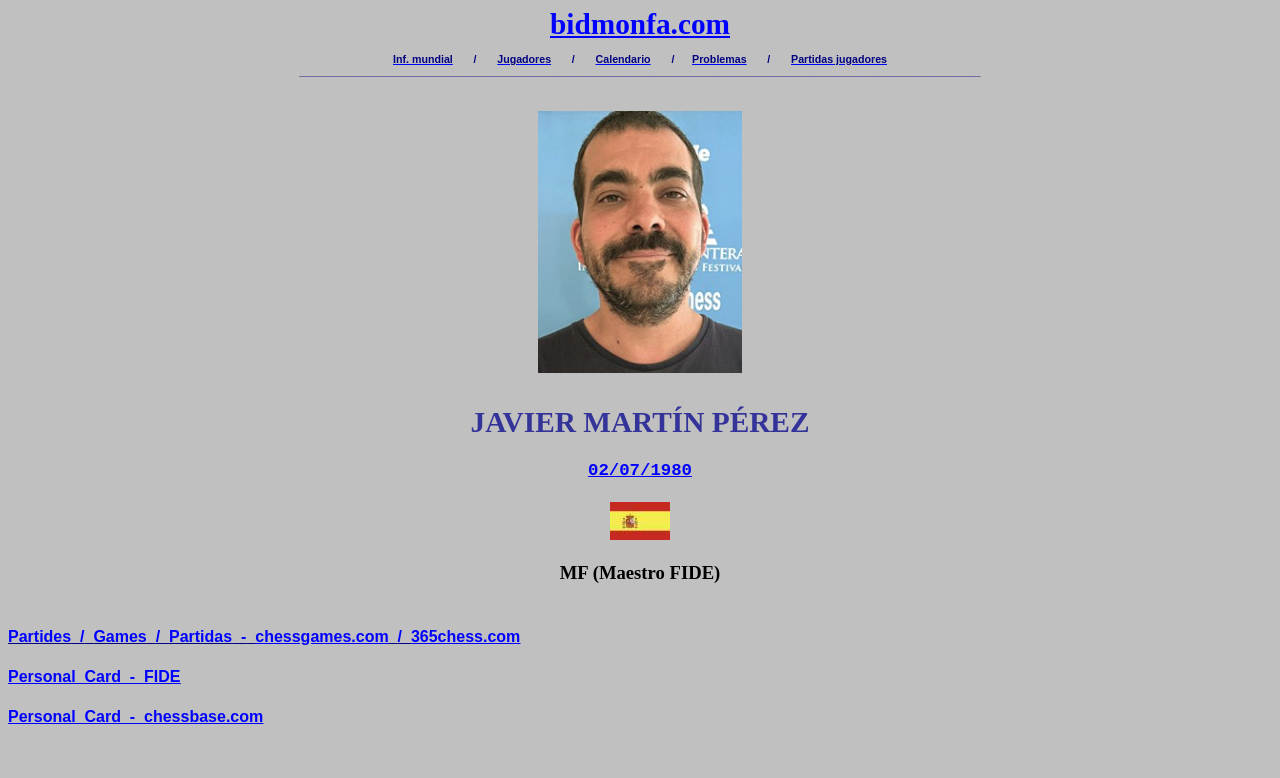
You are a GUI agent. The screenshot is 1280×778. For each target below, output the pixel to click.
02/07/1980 (640, 470)
